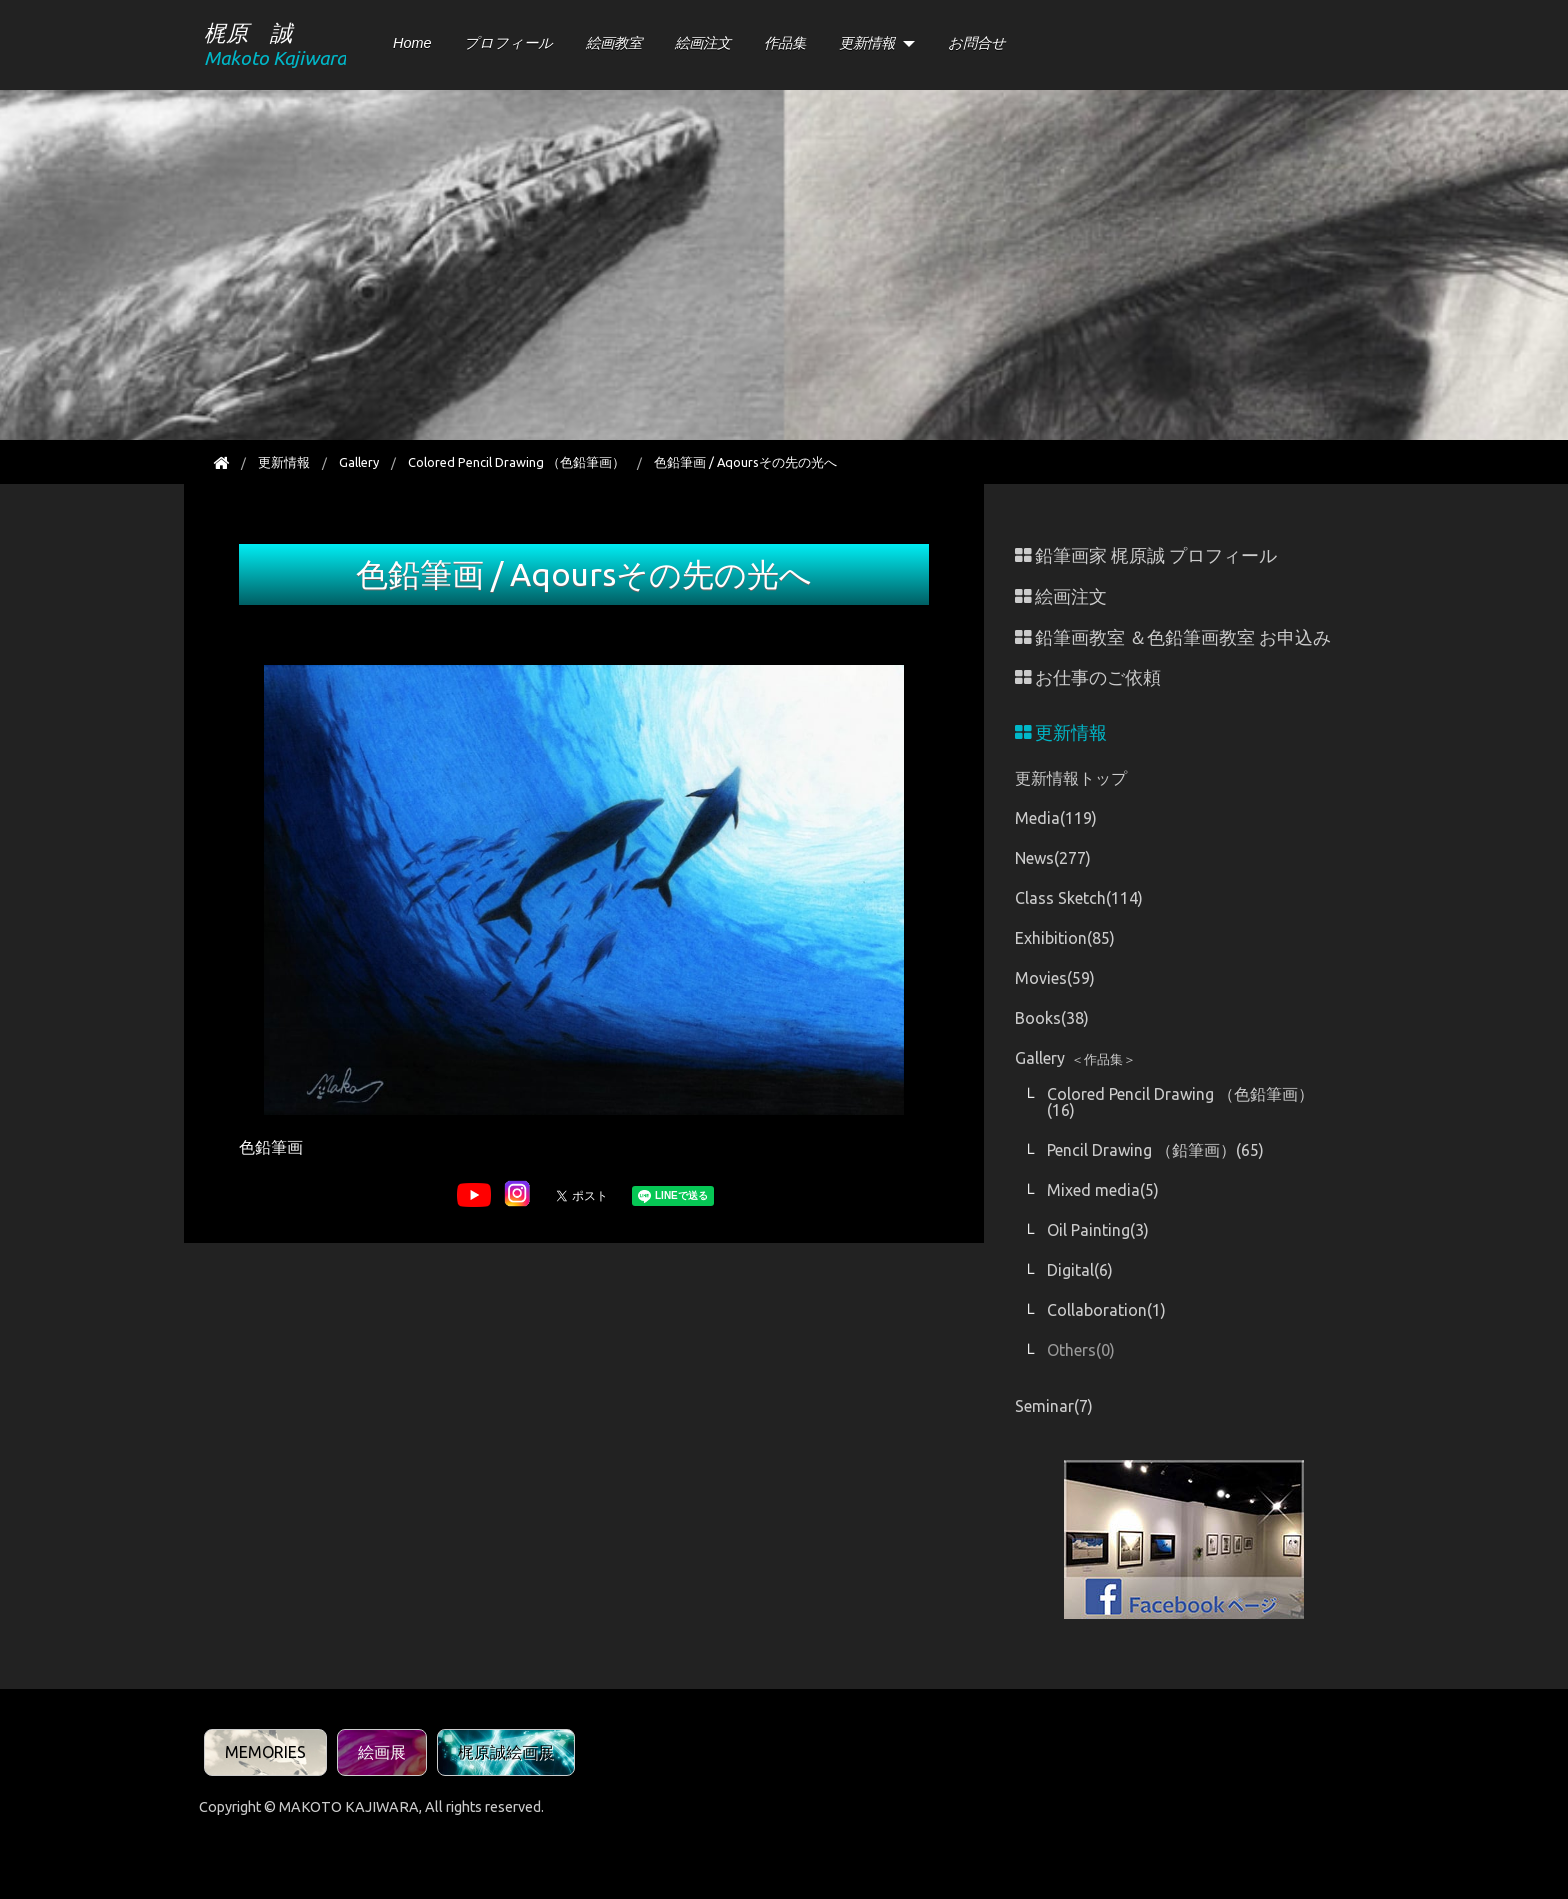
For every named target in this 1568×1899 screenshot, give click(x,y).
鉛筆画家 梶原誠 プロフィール (1146, 555)
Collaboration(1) (1106, 1310)
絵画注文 (703, 43)
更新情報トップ (1071, 778)
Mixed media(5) (1103, 1190)
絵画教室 (614, 43)
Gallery (359, 462)
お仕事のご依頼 (1088, 677)
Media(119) (1056, 818)
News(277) (1053, 858)
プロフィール (508, 43)
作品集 (785, 43)
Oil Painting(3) (1098, 1230)
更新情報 (867, 43)
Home (412, 43)
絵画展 (382, 1752)
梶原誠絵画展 (506, 1752)
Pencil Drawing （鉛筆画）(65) (1155, 1150)
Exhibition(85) (1065, 938)
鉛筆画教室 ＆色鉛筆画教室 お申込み (1173, 637)
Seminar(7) (1054, 1406)
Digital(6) (1080, 1270)
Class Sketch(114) (1079, 898)
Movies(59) (1055, 978)
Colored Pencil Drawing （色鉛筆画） (516, 462)
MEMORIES (265, 1752)
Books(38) (1052, 1018)
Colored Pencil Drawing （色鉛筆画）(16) (1180, 1102)
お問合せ (977, 43)
